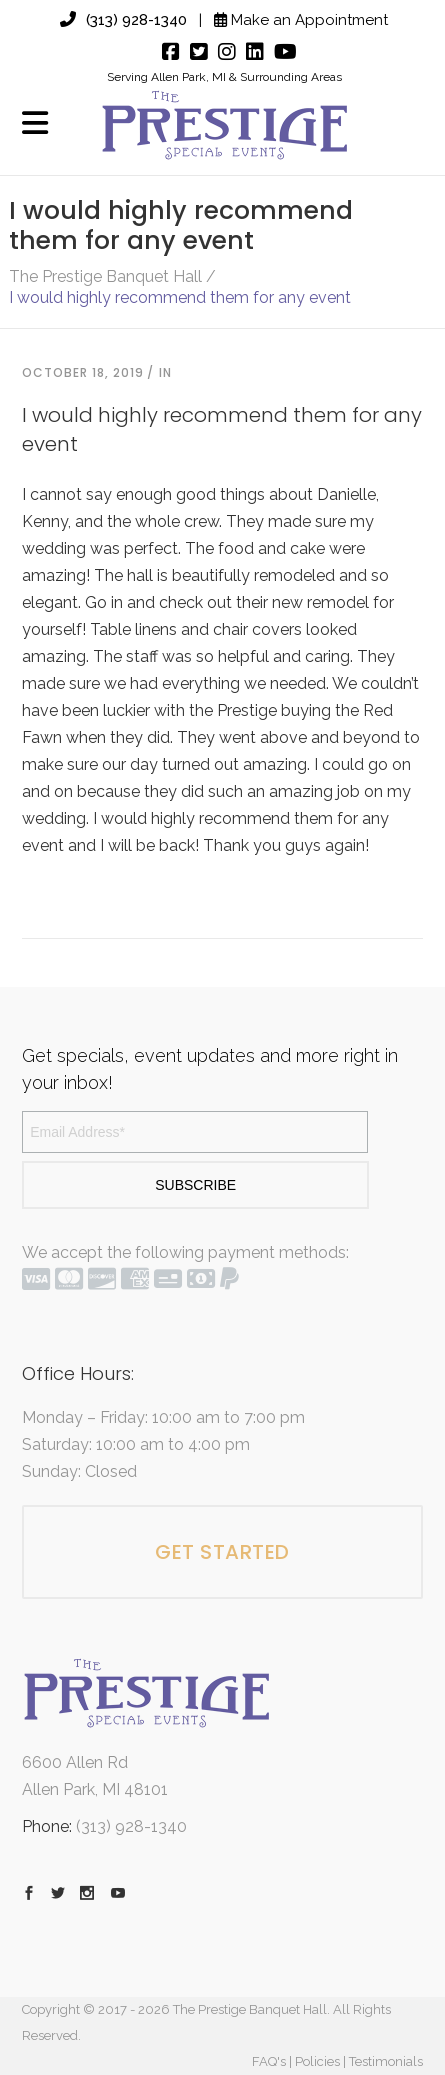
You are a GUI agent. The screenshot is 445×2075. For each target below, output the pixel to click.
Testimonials (386, 2061)
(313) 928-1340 (123, 20)
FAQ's (269, 2061)
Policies (317, 2061)
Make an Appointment (301, 20)
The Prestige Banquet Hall (105, 277)
